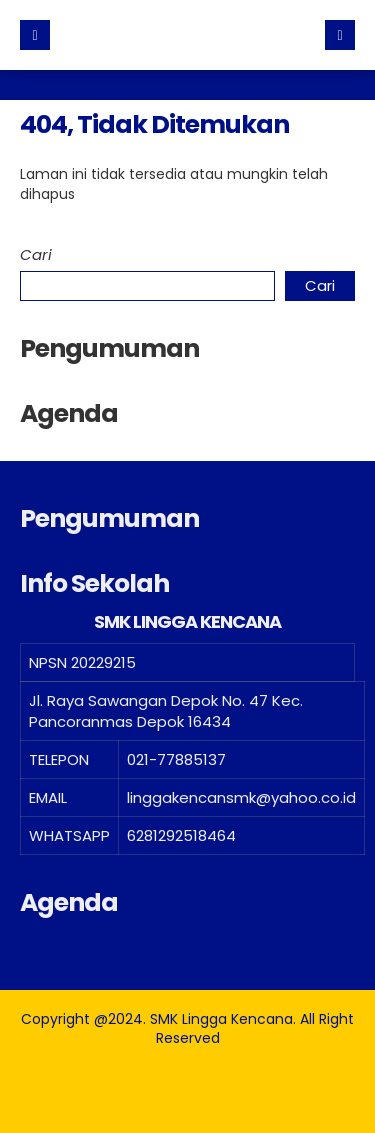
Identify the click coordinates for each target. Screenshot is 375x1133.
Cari (36, 254)
